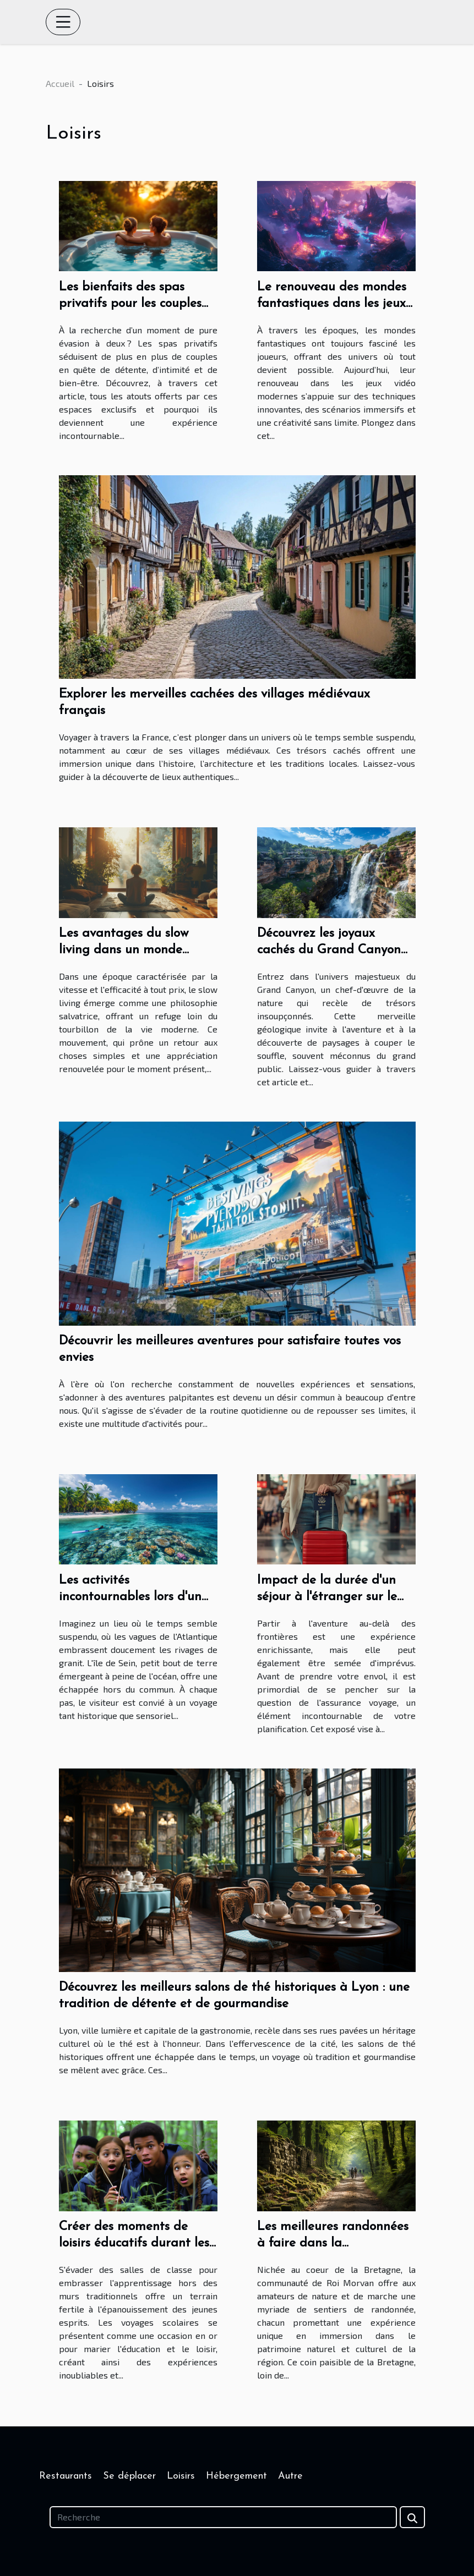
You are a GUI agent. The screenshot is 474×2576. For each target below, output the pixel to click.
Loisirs (181, 2476)
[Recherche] (223, 2517)
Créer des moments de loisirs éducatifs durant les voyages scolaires (134, 2243)
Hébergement (236, 2476)
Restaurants (65, 2476)
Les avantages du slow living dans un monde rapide (124, 950)
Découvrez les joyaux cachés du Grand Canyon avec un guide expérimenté (335, 950)
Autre (290, 2476)
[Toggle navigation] (63, 22)
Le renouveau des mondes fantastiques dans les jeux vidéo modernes (331, 304)
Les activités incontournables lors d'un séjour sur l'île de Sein (130, 1597)
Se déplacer (129, 2476)
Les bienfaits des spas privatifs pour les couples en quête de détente (130, 304)
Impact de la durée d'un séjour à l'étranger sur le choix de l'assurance (327, 1597)
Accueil (60, 83)
